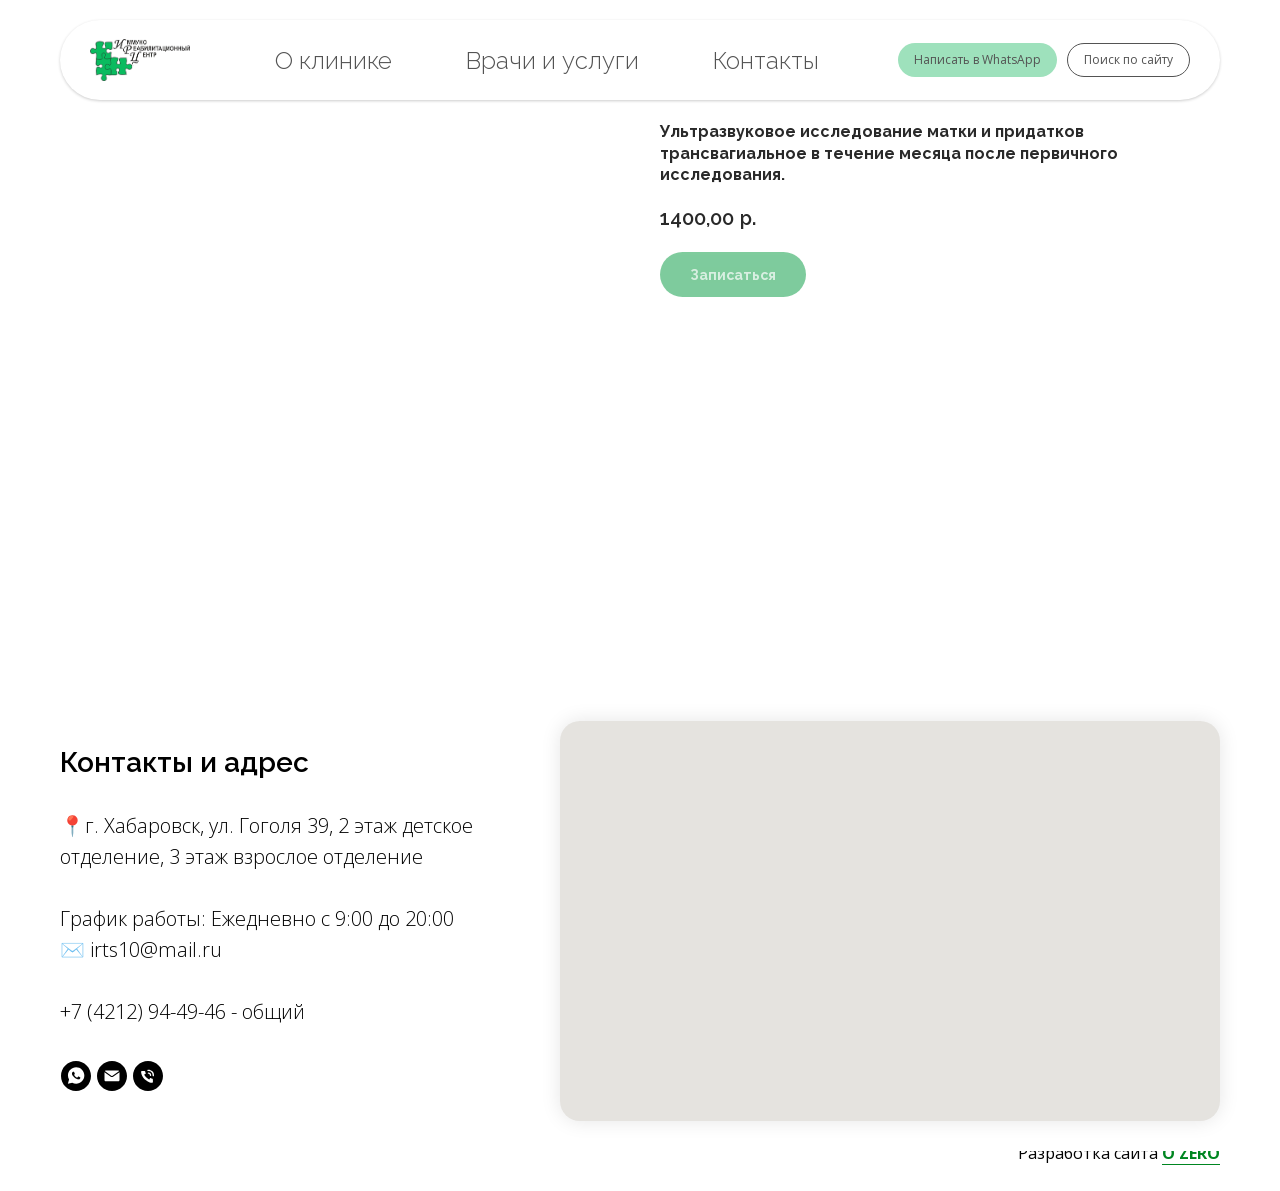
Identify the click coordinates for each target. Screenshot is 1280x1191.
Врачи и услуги (552, 60)
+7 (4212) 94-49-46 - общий (182, 1011)
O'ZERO (1191, 1153)
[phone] (148, 1076)
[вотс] (76, 1076)
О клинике (333, 60)
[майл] (112, 1076)
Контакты (766, 60)
